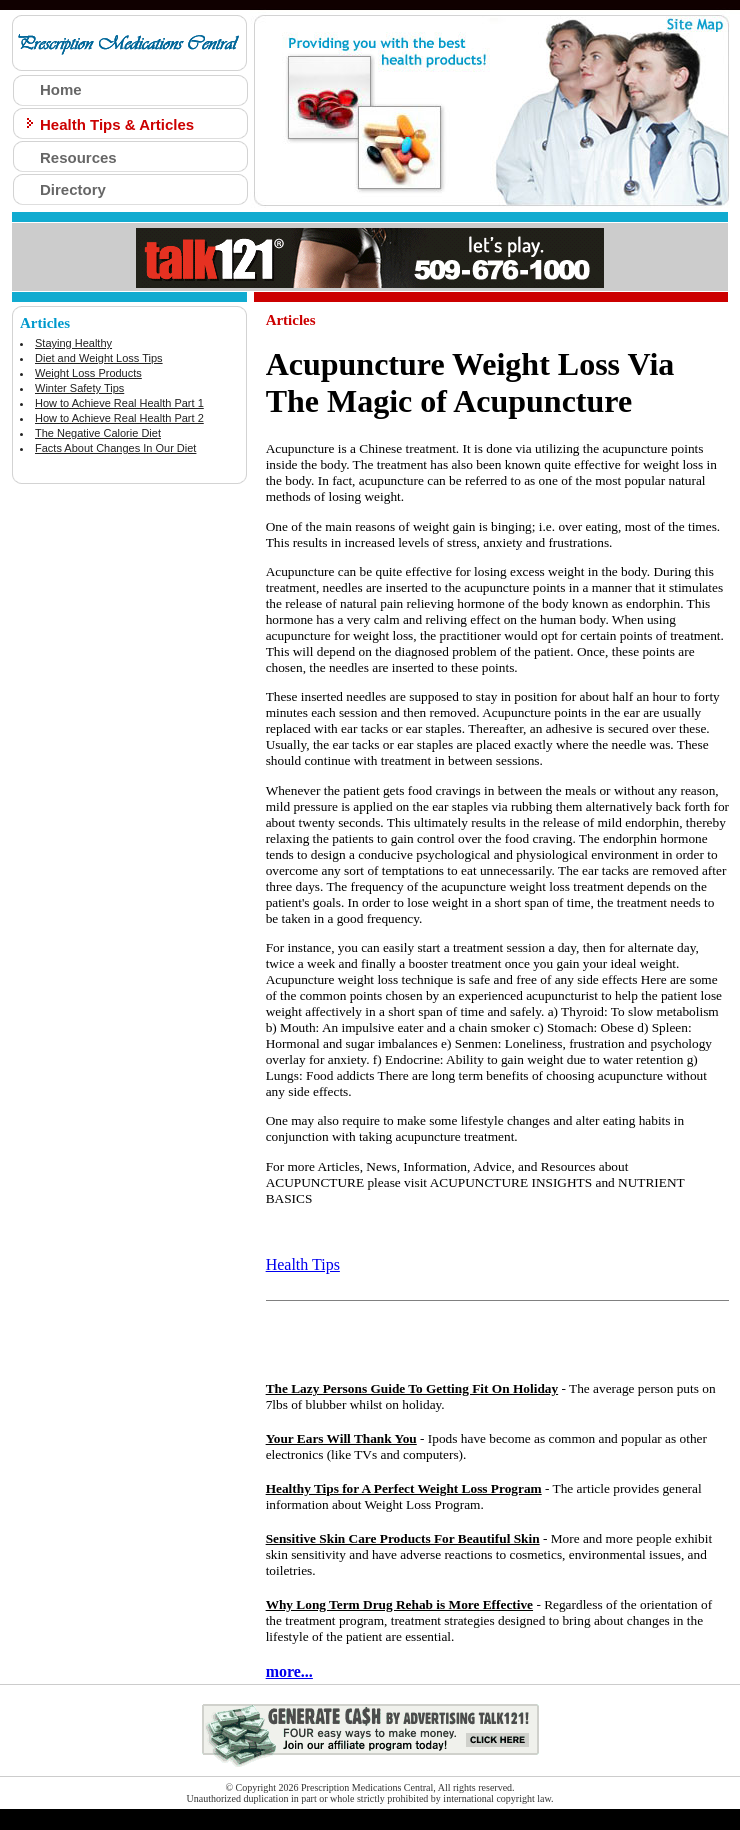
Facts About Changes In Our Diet (115, 448)
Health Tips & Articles (117, 124)
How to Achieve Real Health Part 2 (119, 418)
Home (61, 89)
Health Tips (303, 1264)
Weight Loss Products (88, 373)
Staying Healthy (73, 343)
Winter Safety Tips (79, 388)
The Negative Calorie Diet (98, 433)
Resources (78, 157)
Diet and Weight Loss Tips (99, 358)
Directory (73, 189)
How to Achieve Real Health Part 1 (119, 403)
